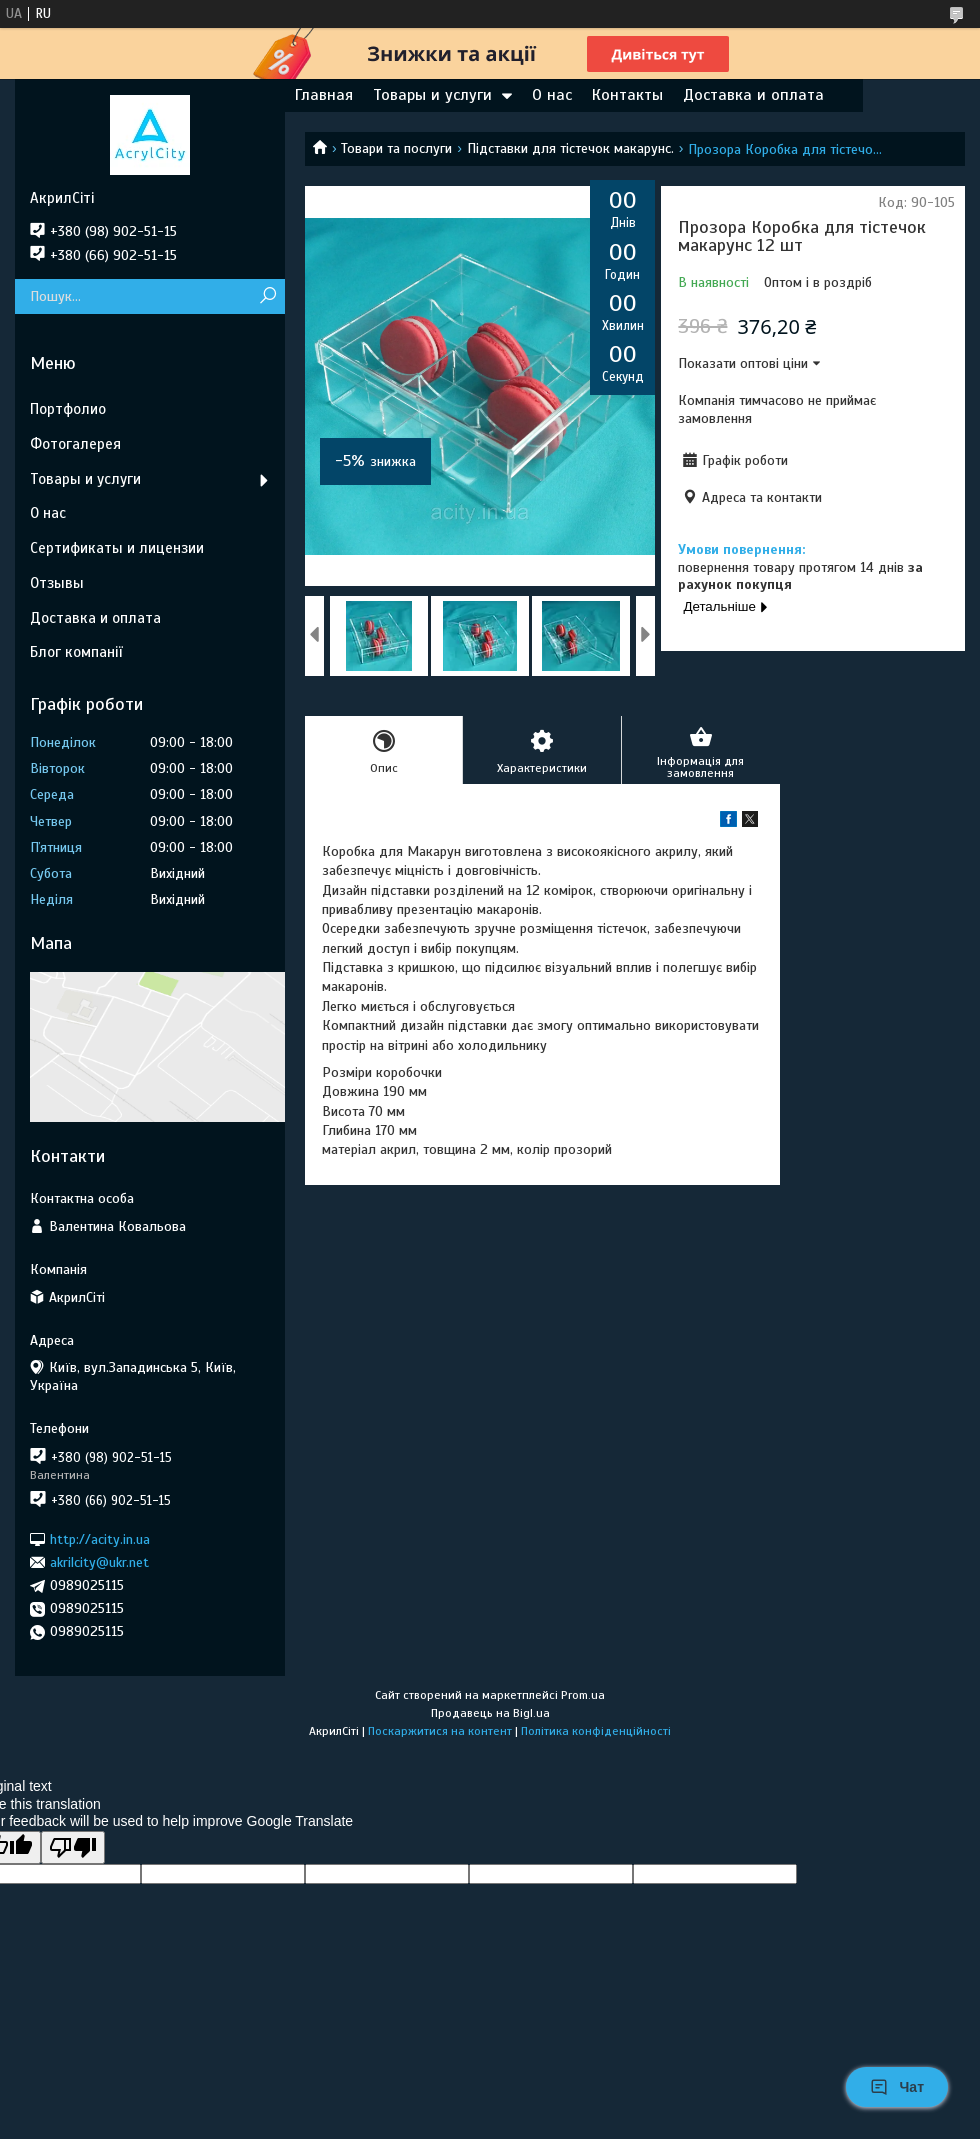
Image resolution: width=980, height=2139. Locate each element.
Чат (897, 2087)
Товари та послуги (396, 148)
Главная (324, 95)
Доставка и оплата (753, 95)
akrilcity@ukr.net (99, 1562)
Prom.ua (583, 1695)
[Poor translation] (73, 1847)
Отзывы (57, 583)
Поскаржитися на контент (440, 1731)
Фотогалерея (75, 444)
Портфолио (68, 409)
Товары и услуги (432, 95)
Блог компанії (76, 652)
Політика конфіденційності (596, 1731)
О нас (552, 95)
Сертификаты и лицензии (117, 548)
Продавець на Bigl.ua (490, 1713)
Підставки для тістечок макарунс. (570, 148)
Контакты (627, 95)
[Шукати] (267, 296)
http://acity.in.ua (100, 1538)
